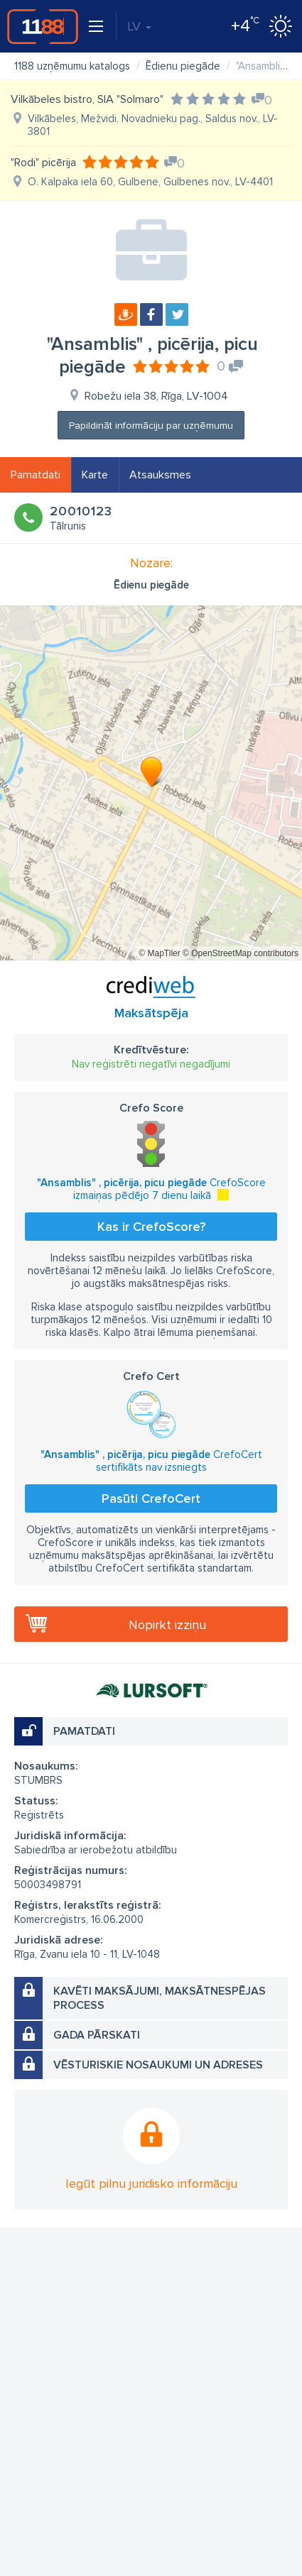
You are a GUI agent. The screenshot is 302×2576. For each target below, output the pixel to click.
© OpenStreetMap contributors (240, 953)
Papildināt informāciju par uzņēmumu (151, 426)
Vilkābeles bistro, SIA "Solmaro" (87, 99)
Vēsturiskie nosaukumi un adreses (158, 2065)
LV (139, 26)
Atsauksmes (160, 475)
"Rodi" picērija (43, 162)
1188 (42, 26)
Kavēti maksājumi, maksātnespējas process (159, 1998)
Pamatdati (35, 475)
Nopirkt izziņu (167, 1625)
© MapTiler (159, 953)
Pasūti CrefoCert (151, 1498)
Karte (95, 475)
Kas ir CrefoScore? (151, 1226)
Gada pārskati (96, 2035)
